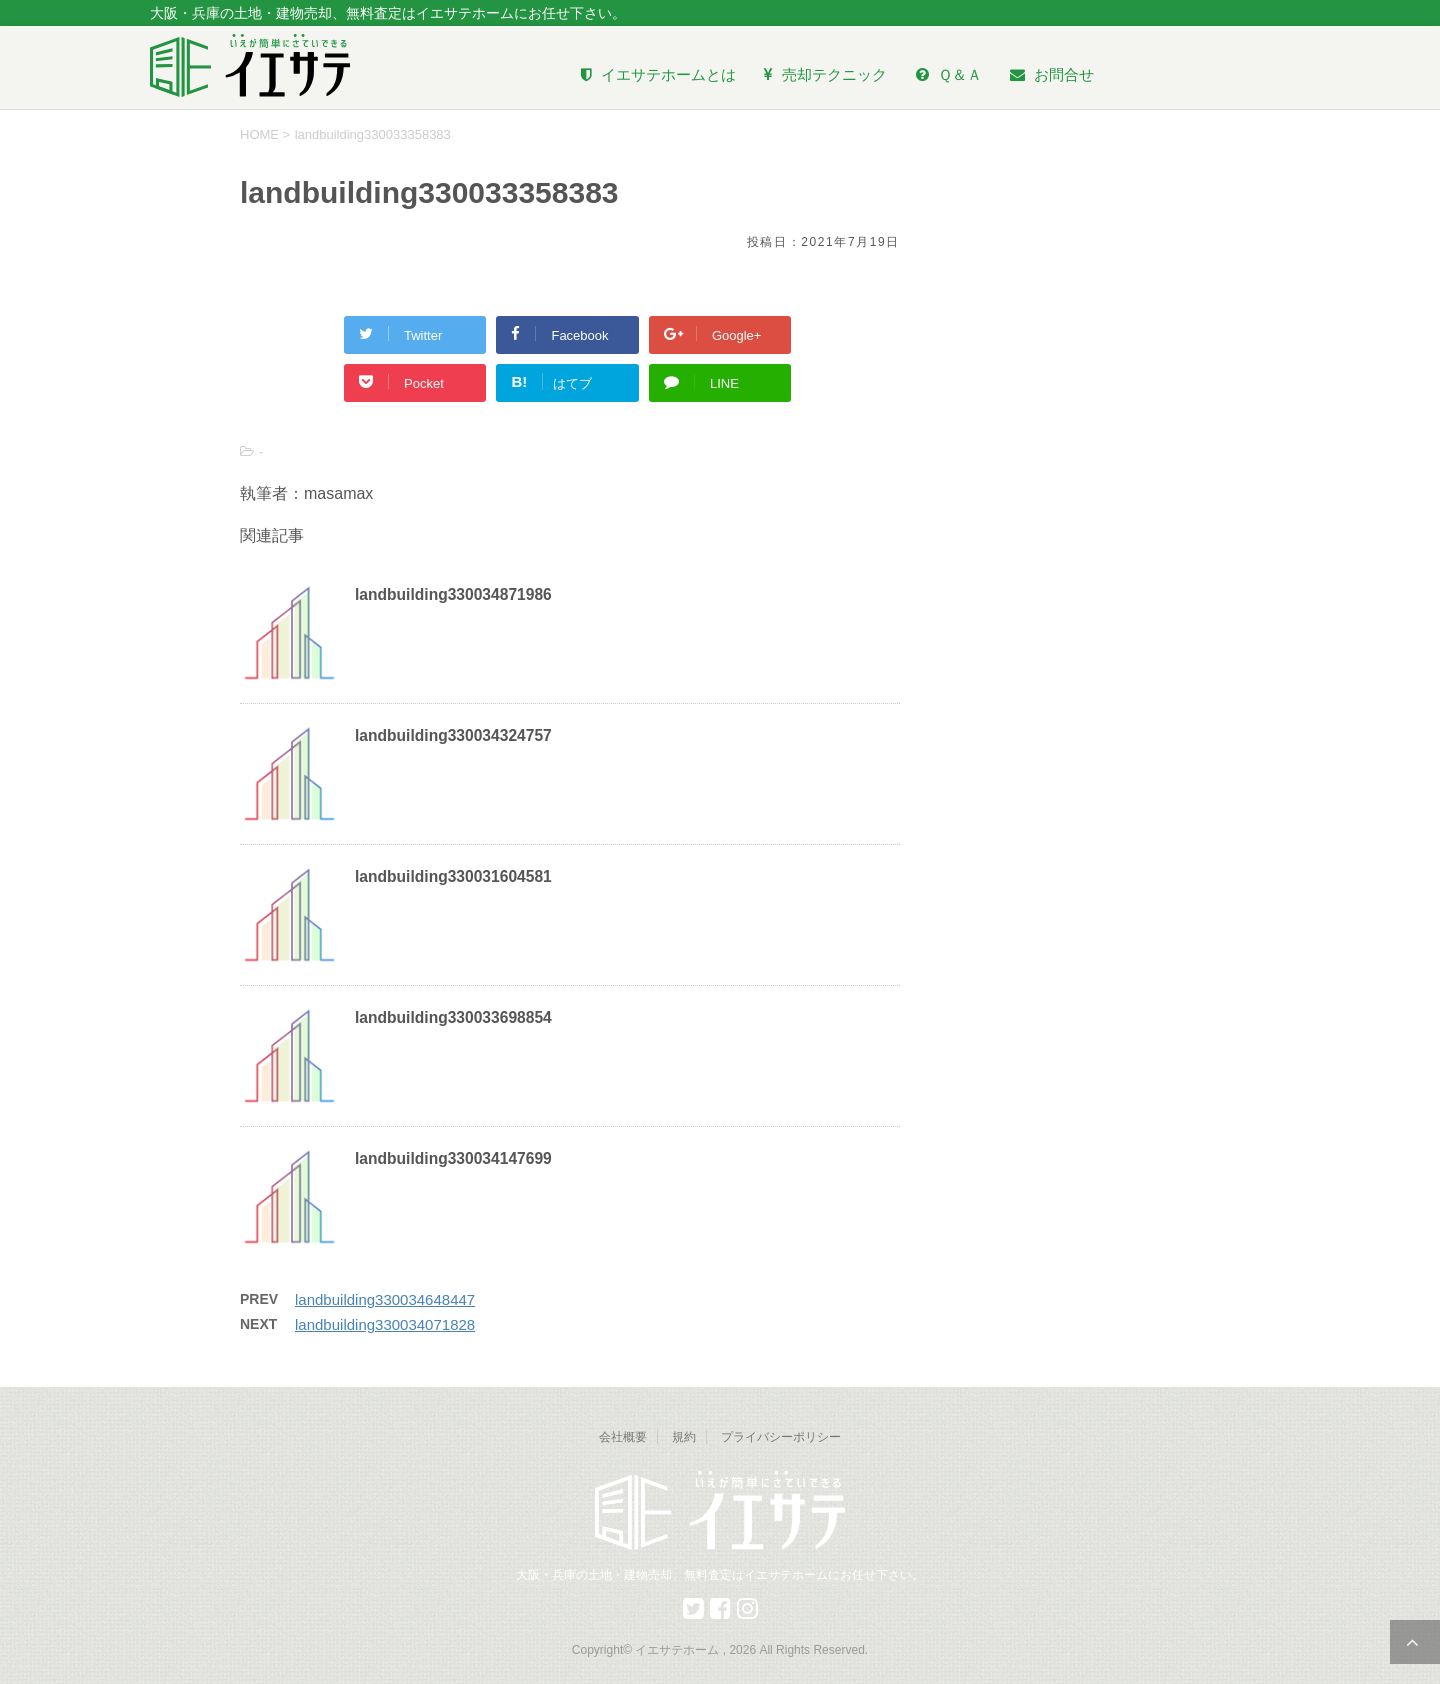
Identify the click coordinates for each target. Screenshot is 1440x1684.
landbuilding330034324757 (453, 735)
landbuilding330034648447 (385, 1299)
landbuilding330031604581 (453, 876)
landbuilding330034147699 (453, 1158)
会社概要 (623, 1437)
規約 (684, 1437)
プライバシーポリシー (781, 1437)
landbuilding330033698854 (453, 1017)
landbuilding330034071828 (385, 1324)
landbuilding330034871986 (453, 594)
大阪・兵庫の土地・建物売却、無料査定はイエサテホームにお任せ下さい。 (720, 1575)
